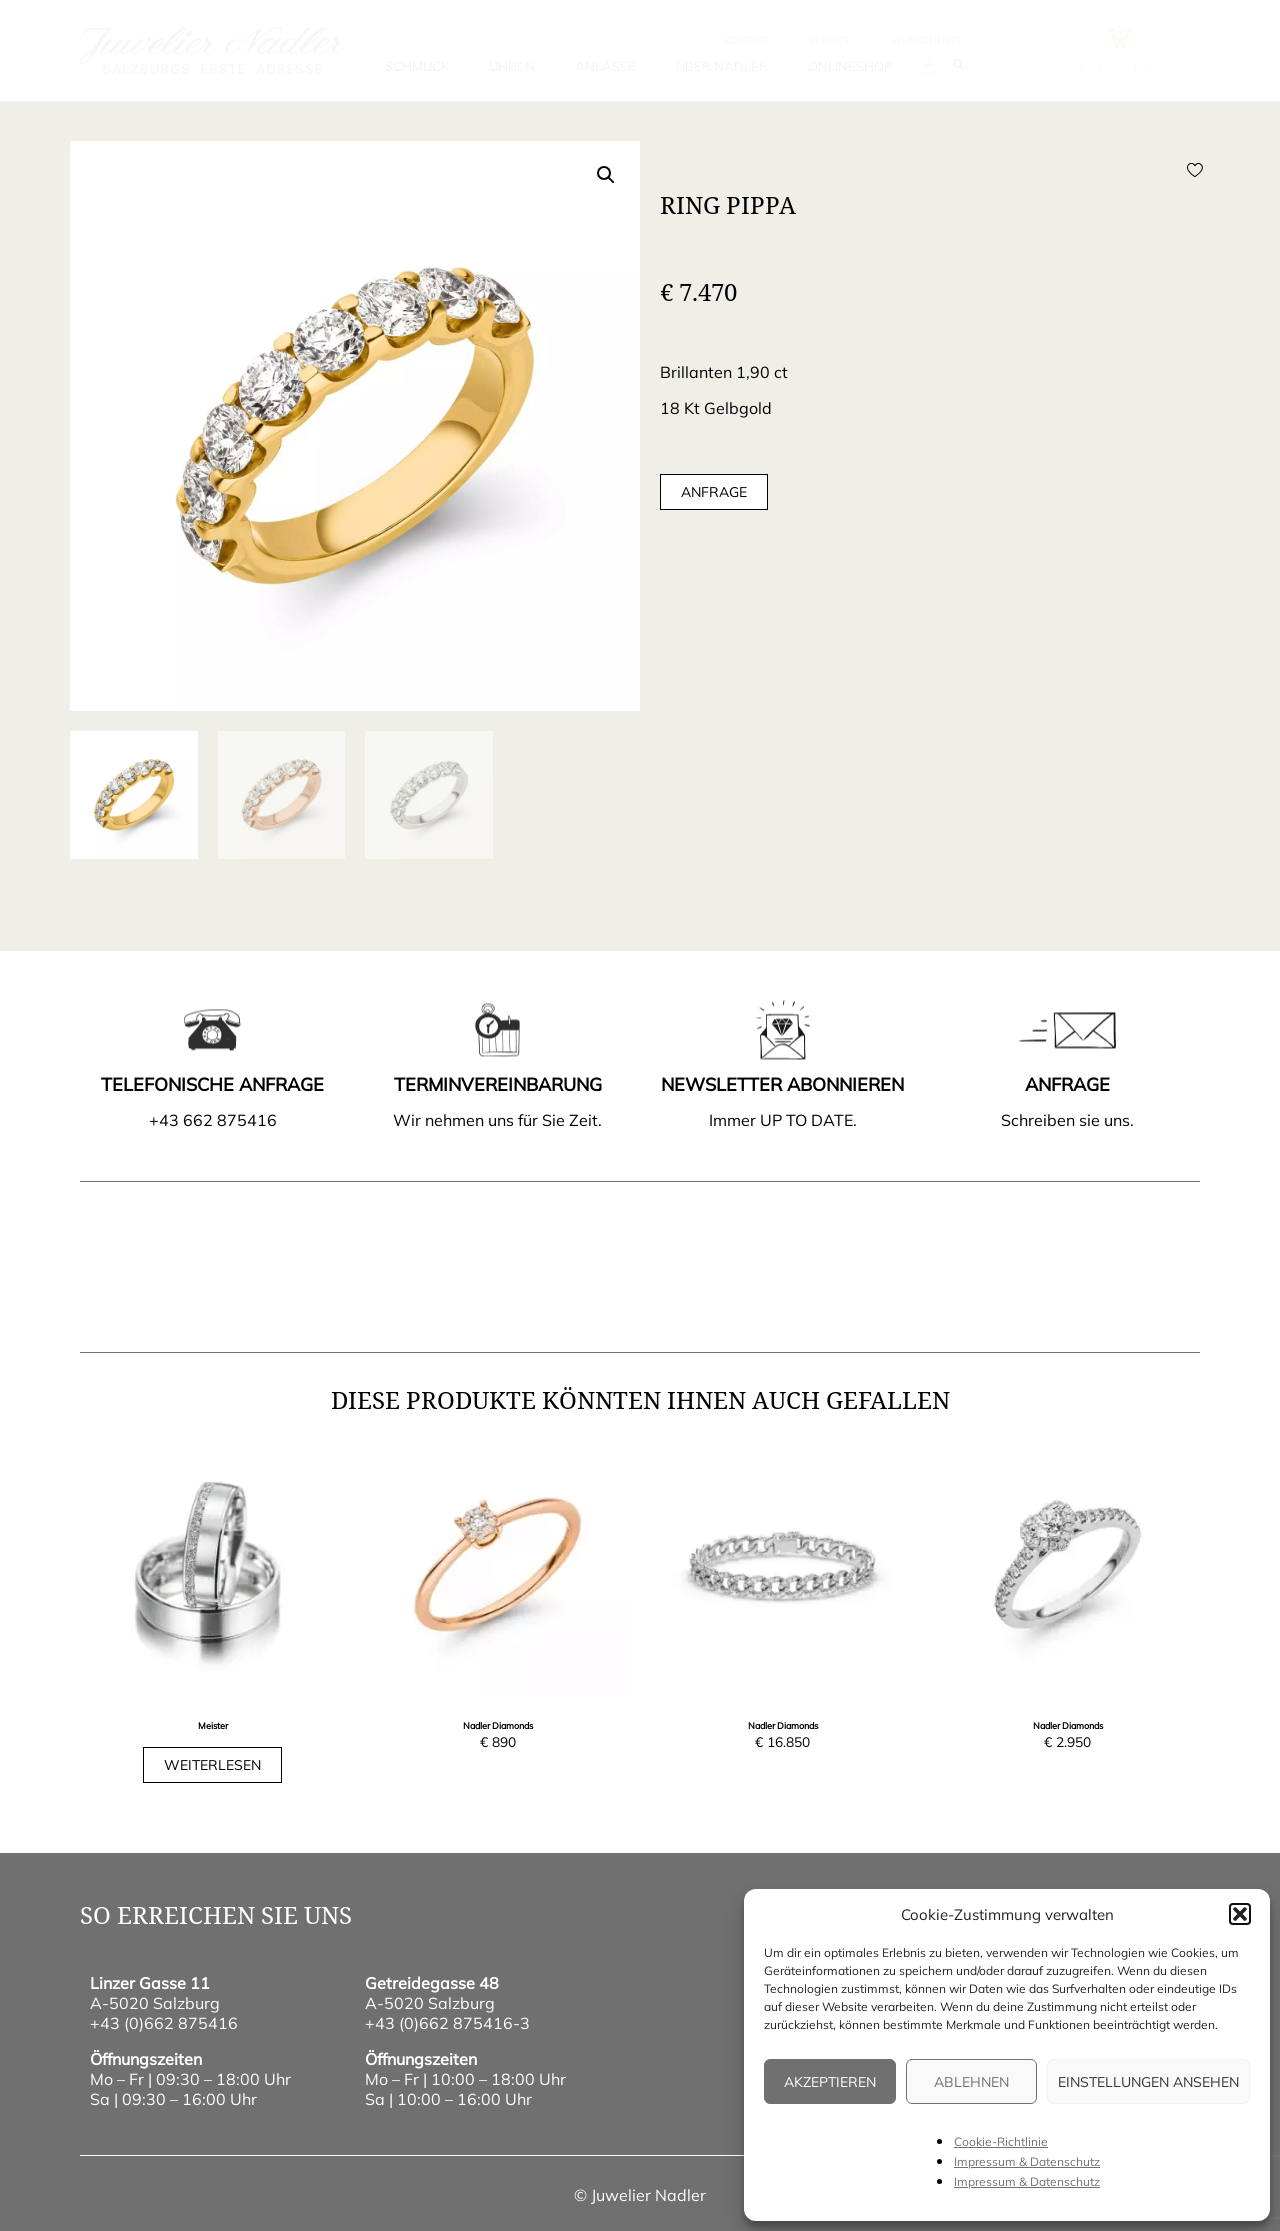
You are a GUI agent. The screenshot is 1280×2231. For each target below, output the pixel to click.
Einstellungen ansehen (1148, 2082)
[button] (1240, 1914)
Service (830, 40)
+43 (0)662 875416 (164, 2023)
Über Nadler (722, 66)
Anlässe (605, 66)
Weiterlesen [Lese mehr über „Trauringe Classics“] (212, 1765)
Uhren (512, 66)
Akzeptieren (830, 2082)
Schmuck (417, 66)
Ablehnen (971, 2082)
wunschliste (927, 40)
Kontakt (746, 40)
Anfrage (714, 492)
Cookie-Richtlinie (1001, 2141)
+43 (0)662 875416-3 (447, 2023)
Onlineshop (850, 66)
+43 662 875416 (213, 1120)
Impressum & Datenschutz (1027, 2161)
